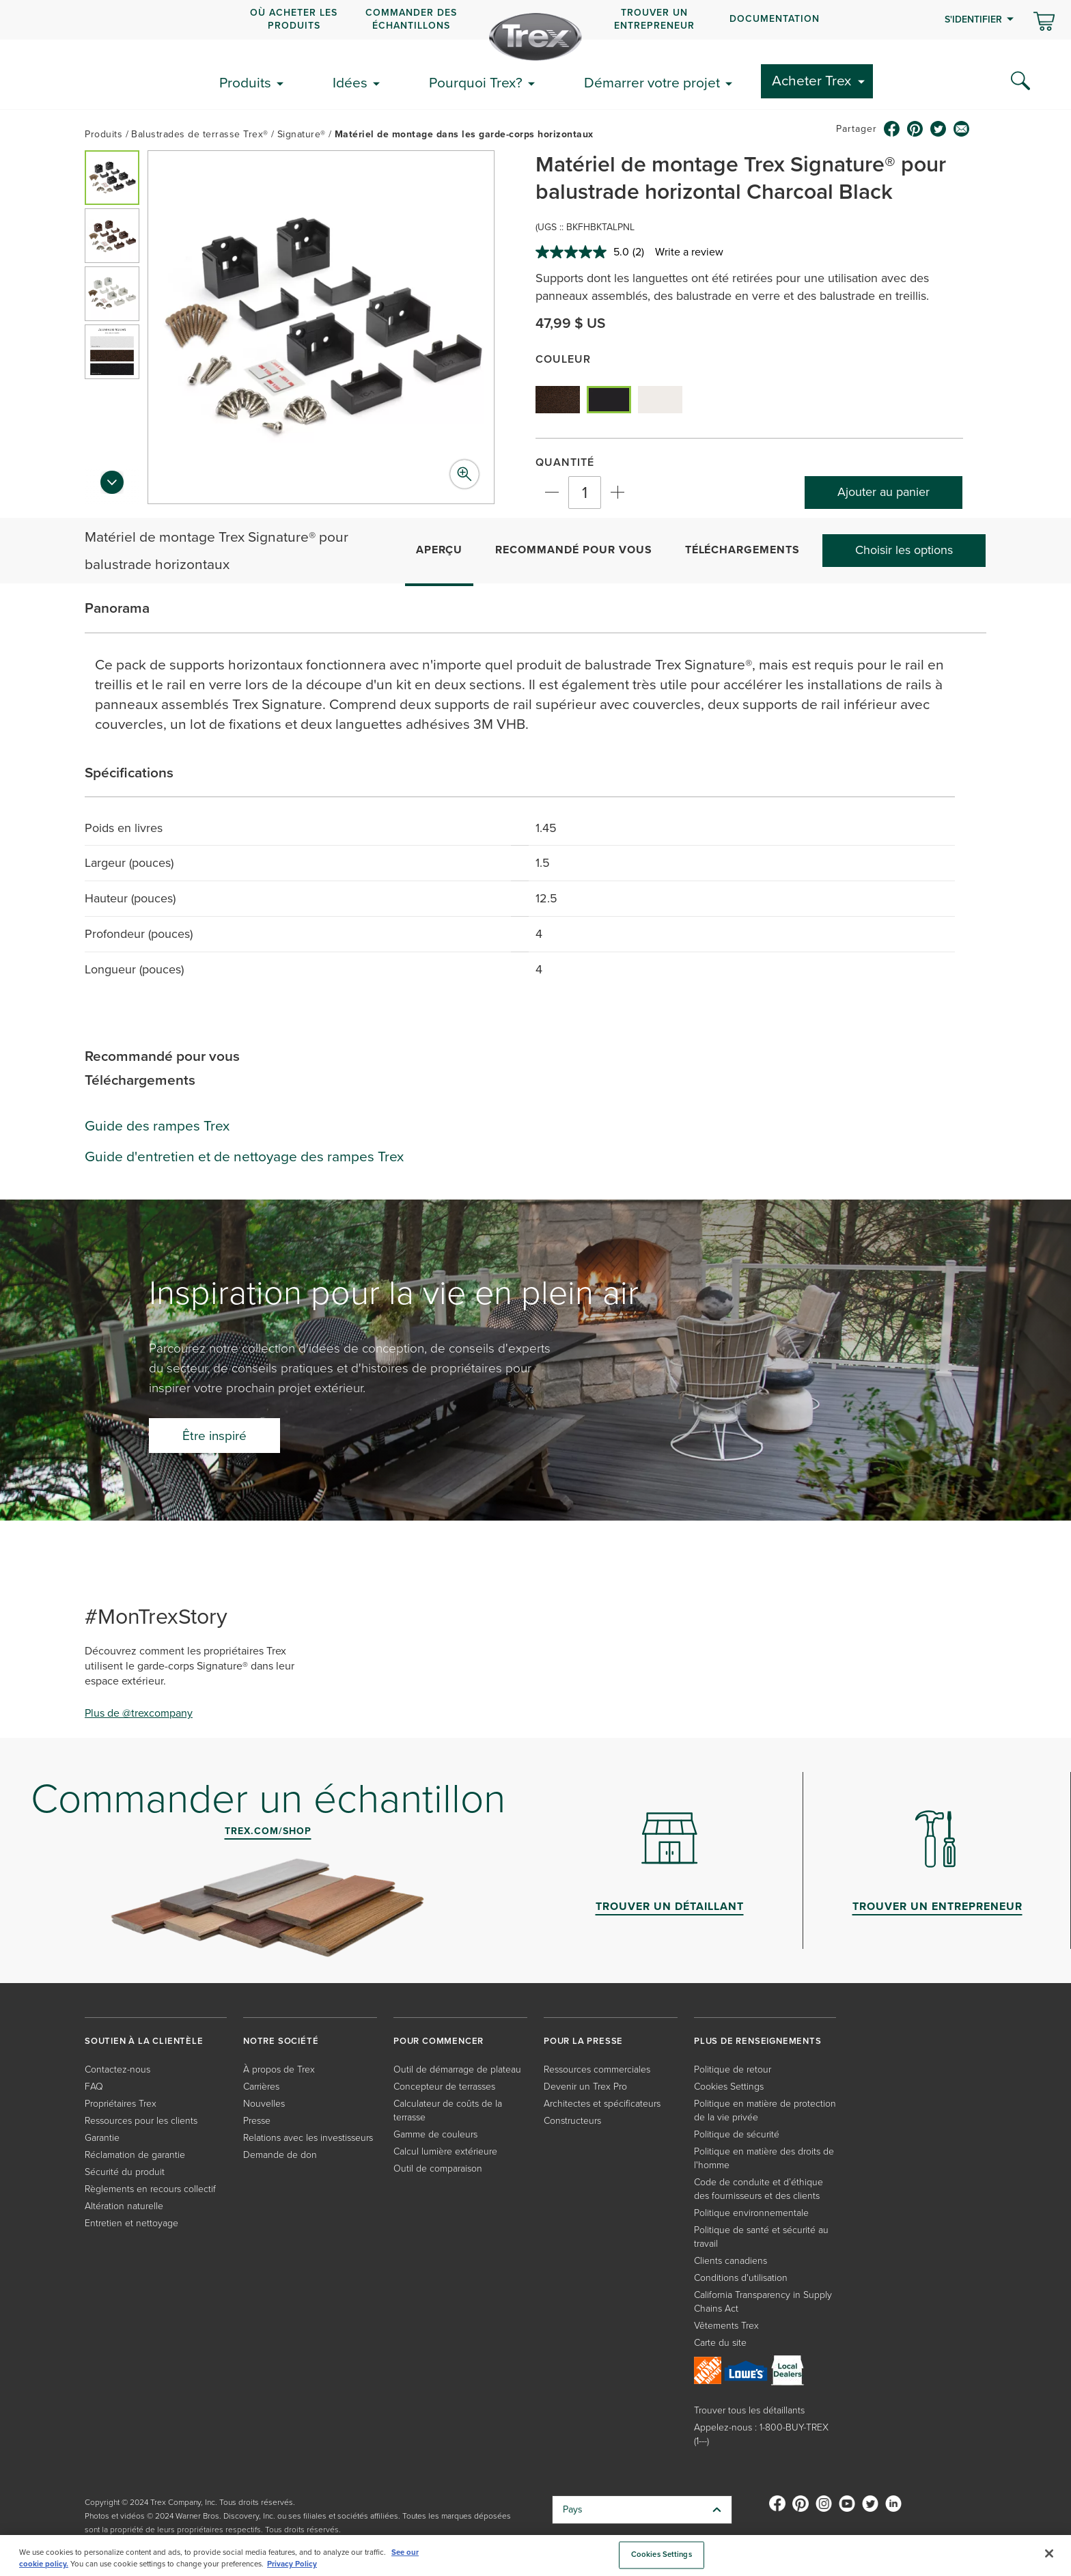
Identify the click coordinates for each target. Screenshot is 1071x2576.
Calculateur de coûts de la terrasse (447, 2110)
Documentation (774, 19)
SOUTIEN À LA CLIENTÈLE (144, 2040)
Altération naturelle (124, 2206)
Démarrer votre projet (652, 82)
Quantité (565, 462)
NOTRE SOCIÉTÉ (280, 2040)
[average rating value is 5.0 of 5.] (584, 252)
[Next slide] (112, 486)
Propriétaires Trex (120, 2103)
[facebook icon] (892, 129)
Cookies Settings (729, 2086)
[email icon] (962, 129)
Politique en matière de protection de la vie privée (765, 2110)
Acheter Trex (811, 80)
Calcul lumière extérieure (445, 2151)
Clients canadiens (730, 2261)
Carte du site (720, 2343)
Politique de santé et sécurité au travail (761, 2237)
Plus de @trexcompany (139, 1713)
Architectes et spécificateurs (602, 2103)
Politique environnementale (751, 2213)
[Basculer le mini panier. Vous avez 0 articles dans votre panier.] (1044, 22)
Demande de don (280, 2155)
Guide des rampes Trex (157, 1125)
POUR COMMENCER (438, 2040)
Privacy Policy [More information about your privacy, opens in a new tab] (292, 2564)
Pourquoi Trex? (476, 82)
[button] (112, 177)
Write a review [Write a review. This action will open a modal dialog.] (689, 252)
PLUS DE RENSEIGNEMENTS (758, 2040)
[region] (535, 2555)
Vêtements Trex (726, 2325)
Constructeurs (572, 2121)
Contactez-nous (117, 2069)
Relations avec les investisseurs (308, 2138)
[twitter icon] (938, 129)
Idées (350, 82)
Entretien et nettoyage (131, 2223)
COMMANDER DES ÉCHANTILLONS (411, 18)
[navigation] (535, 20)
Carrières (261, 2086)
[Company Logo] (535, 37)
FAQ (94, 2086)
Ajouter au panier (883, 492)
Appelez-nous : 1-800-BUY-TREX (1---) (761, 2434)
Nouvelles (264, 2103)
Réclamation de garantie (135, 2155)
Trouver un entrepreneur (654, 18)
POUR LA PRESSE (583, 2040)
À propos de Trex (279, 2069)
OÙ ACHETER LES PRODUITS (293, 18)
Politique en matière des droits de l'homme (764, 2158)
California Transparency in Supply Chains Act (763, 2302)
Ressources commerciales (597, 2069)
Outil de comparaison (437, 2168)
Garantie (102, 2138)
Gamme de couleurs (435, 2134)
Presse (256, 2121)
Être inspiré (214, 1435)
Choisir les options (904, 550)
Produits (245, 82)
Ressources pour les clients (141, 2121)
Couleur (563, 359)
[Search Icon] (1020, 81)
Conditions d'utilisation (741, 2278)
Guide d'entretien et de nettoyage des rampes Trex (244, 1156)
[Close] (1049, 2553)
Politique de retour (732, 2069)
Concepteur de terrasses (444, 2086)
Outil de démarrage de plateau (457, 2069)
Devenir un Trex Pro (585, 2086)
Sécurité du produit (125, 2172)
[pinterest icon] (915, 129)
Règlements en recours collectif (150, 2189)
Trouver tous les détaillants (749, 2410)
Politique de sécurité (736, 2134)
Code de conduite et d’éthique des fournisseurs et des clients (758, 2189)
